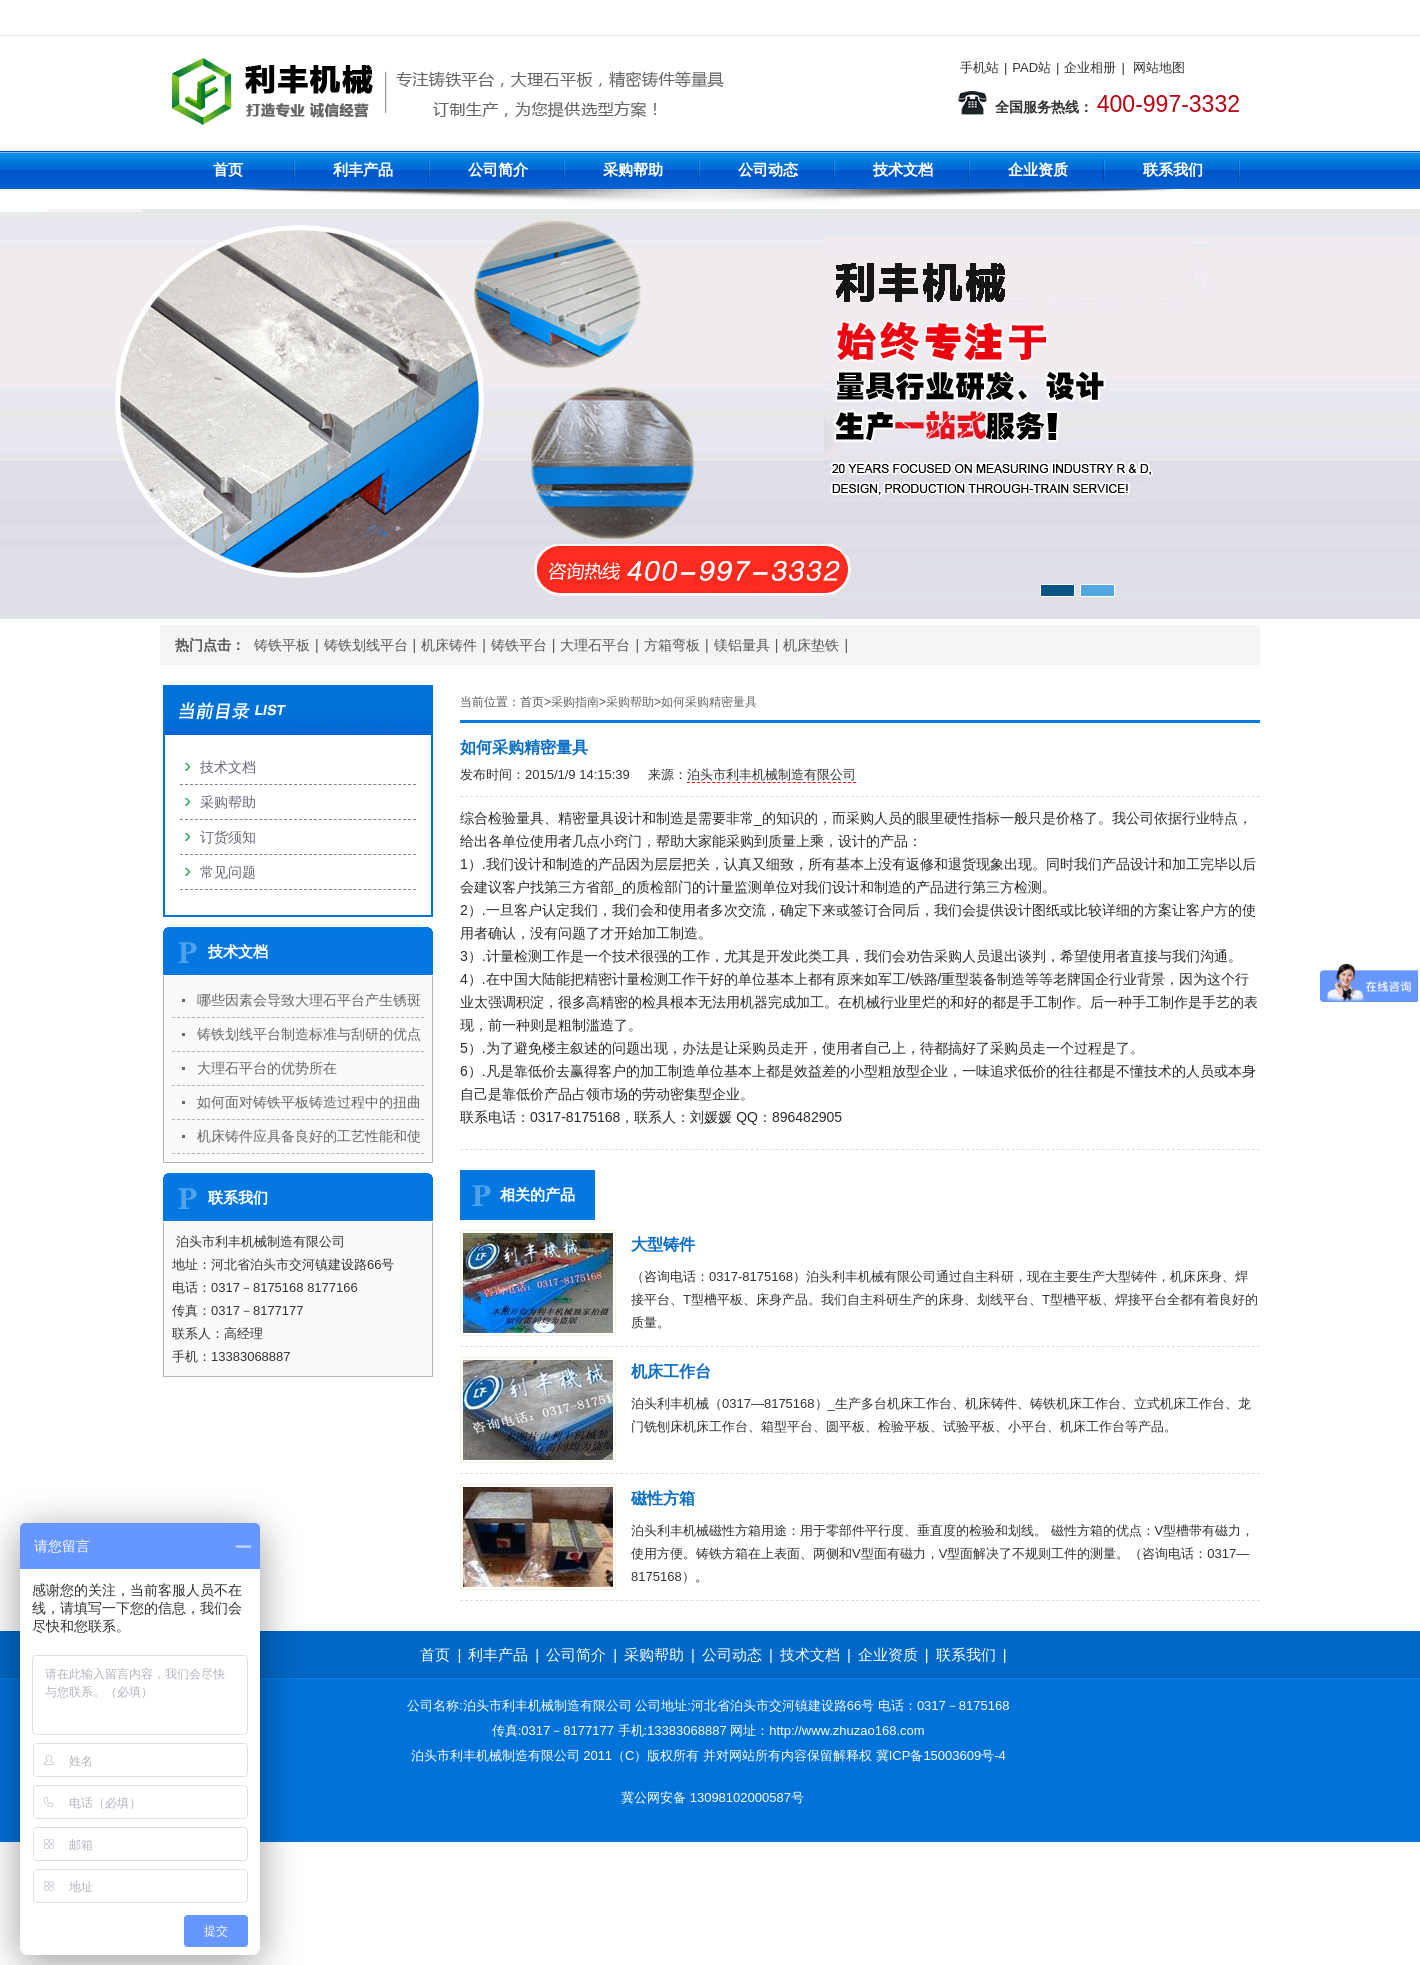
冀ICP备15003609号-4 (941, 1755)
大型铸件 (663, 1244)
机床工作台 (671, 1371)
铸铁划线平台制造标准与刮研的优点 (309, 1034)
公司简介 (498, 169)
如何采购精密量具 (709, 702)
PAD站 (1031, 67)
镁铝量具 (742, 645)
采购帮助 (633, 169)
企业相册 (1090, 67)
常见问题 (228, 872)
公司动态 (768, 169)
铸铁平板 (282, 645)
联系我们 (1173, 169)
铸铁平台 (519, 645)
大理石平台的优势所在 (267, 1068)
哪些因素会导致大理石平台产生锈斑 (309, 1000)
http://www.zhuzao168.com (846, 1730)
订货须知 (228, 837)
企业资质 (1038, 169)
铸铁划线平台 (366, 645)
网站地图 (1159, 67)
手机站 (979, 67)
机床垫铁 (811, 645)
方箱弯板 (672, 645)
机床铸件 (449, 645)
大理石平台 (595, 645)
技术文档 (903, 169)
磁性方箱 (663, 1498)
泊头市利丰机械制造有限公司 (771, 774)
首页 (228, 169)
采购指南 (575, 702)
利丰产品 (363, 169)
